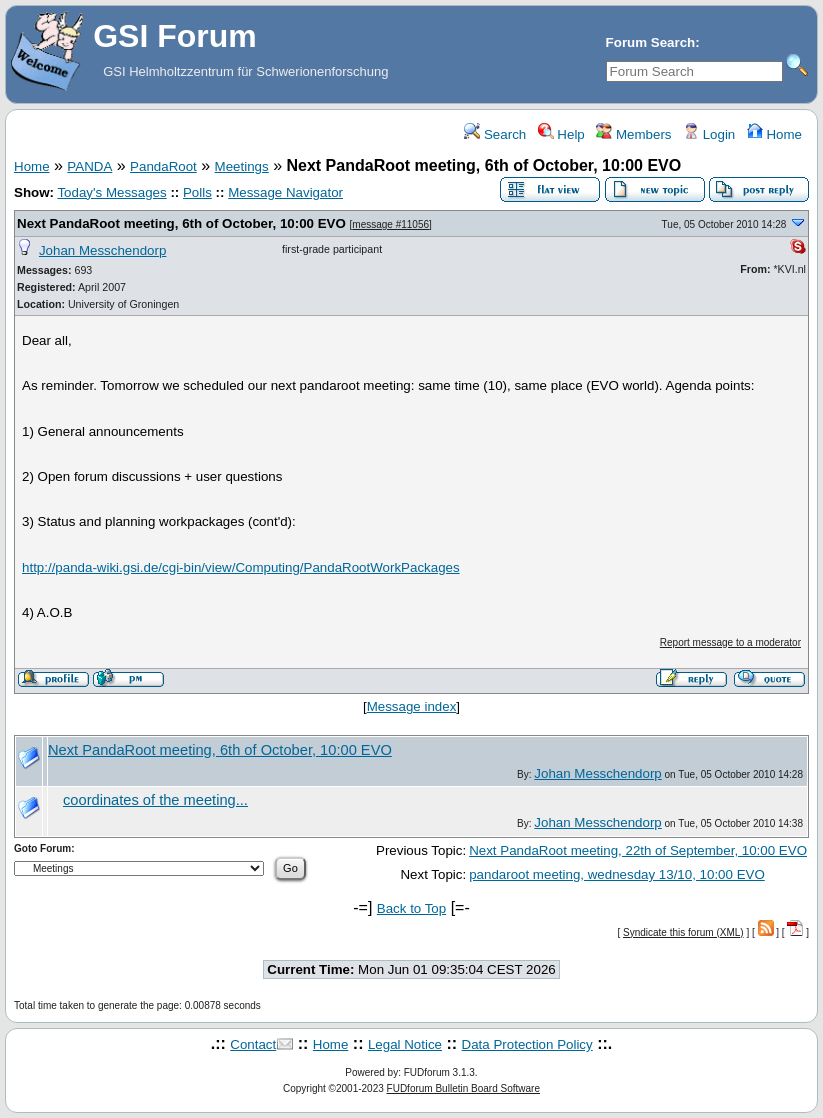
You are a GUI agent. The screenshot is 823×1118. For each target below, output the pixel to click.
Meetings (242, 166)
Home (774, 134)
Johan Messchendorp (102, 250)
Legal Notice (405, 1044)
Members (633, 134)
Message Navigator (285, 192)
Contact (253, 1044)
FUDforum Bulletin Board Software (463, 1088)
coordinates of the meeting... (155, 800)
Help (561, 134)
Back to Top (411, 908)
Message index (412, 706)
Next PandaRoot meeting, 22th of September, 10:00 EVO (638, 850)
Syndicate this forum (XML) (683, 932)
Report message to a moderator (730, 642)
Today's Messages (111, 192)
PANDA (89, 166)
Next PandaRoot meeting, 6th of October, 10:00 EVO (181, 223)
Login (709, 134)
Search (495, 134)
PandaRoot (163, 166)
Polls (197, 192)
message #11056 (390, 224)
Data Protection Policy (527, 1044)
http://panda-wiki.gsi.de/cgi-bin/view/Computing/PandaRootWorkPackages (241, 567)
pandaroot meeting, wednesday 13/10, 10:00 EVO (617, 874)
